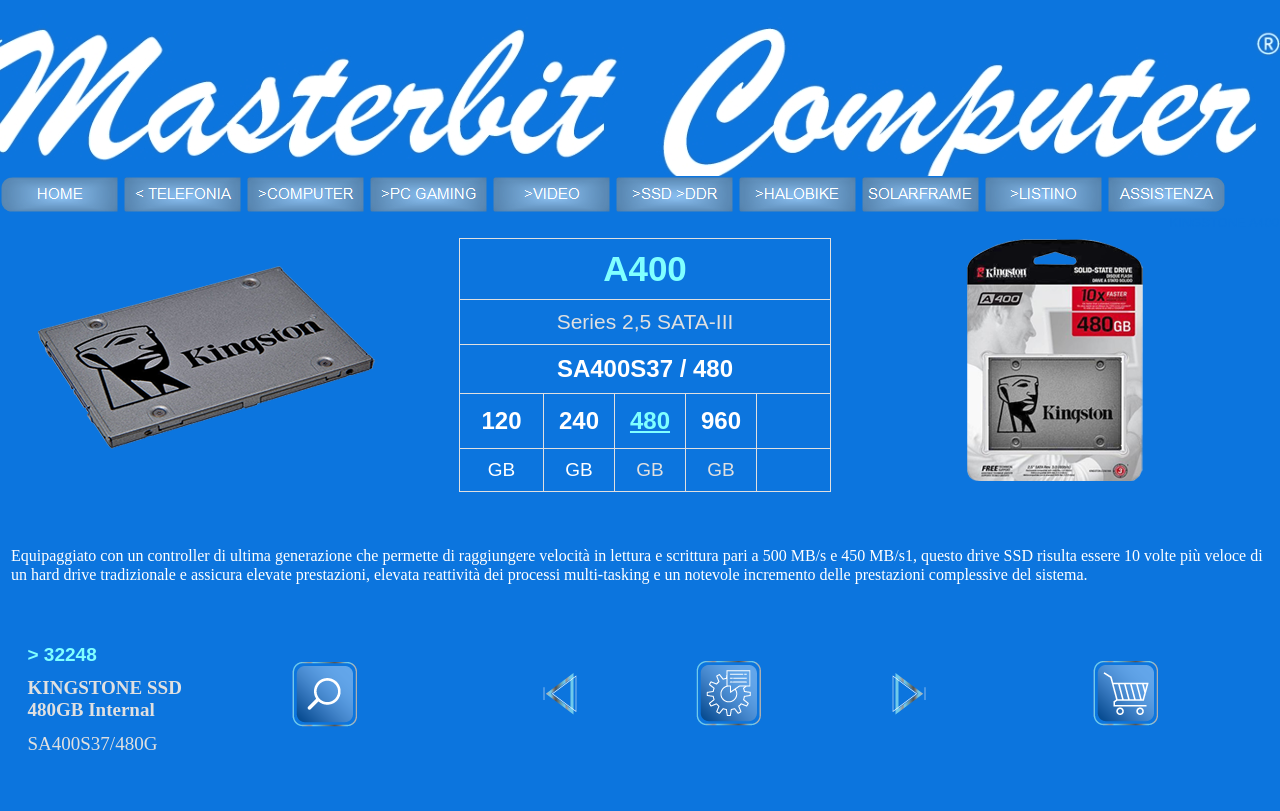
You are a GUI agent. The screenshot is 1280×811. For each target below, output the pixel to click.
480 (650, 420)
